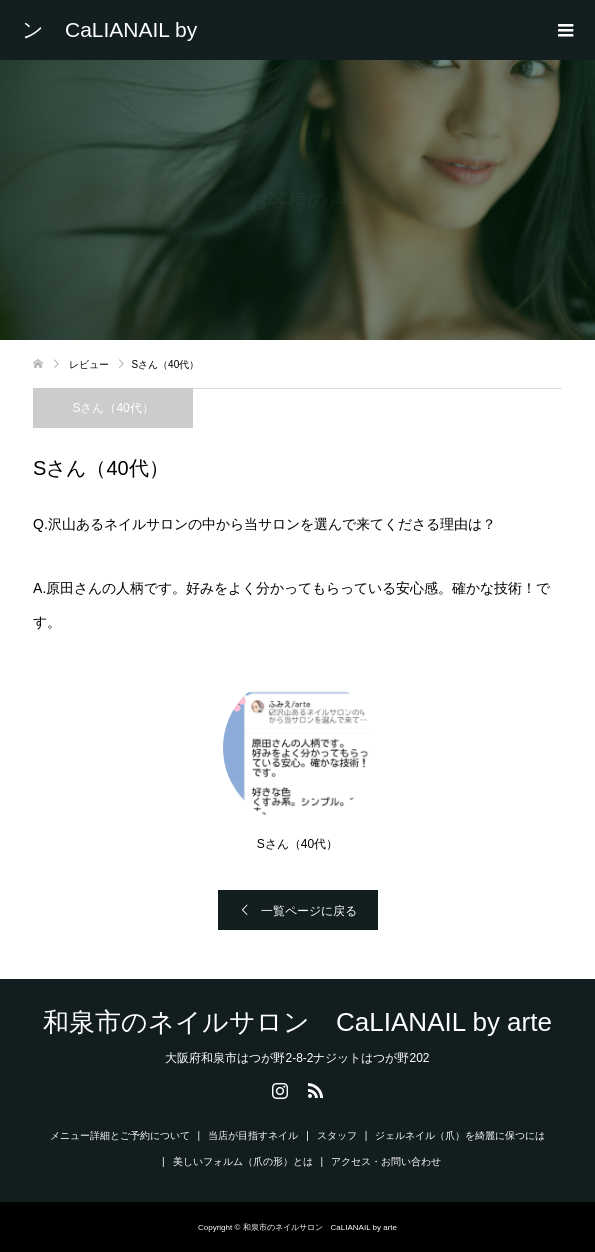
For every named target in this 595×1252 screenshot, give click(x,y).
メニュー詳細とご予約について (120, 1135)
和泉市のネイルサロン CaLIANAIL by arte (119, 30)
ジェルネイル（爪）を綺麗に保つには (460, 1135)
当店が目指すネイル (253, 1135)
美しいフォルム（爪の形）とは (243, 1161)
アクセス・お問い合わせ (386, 1161)
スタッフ (337, 1135)
